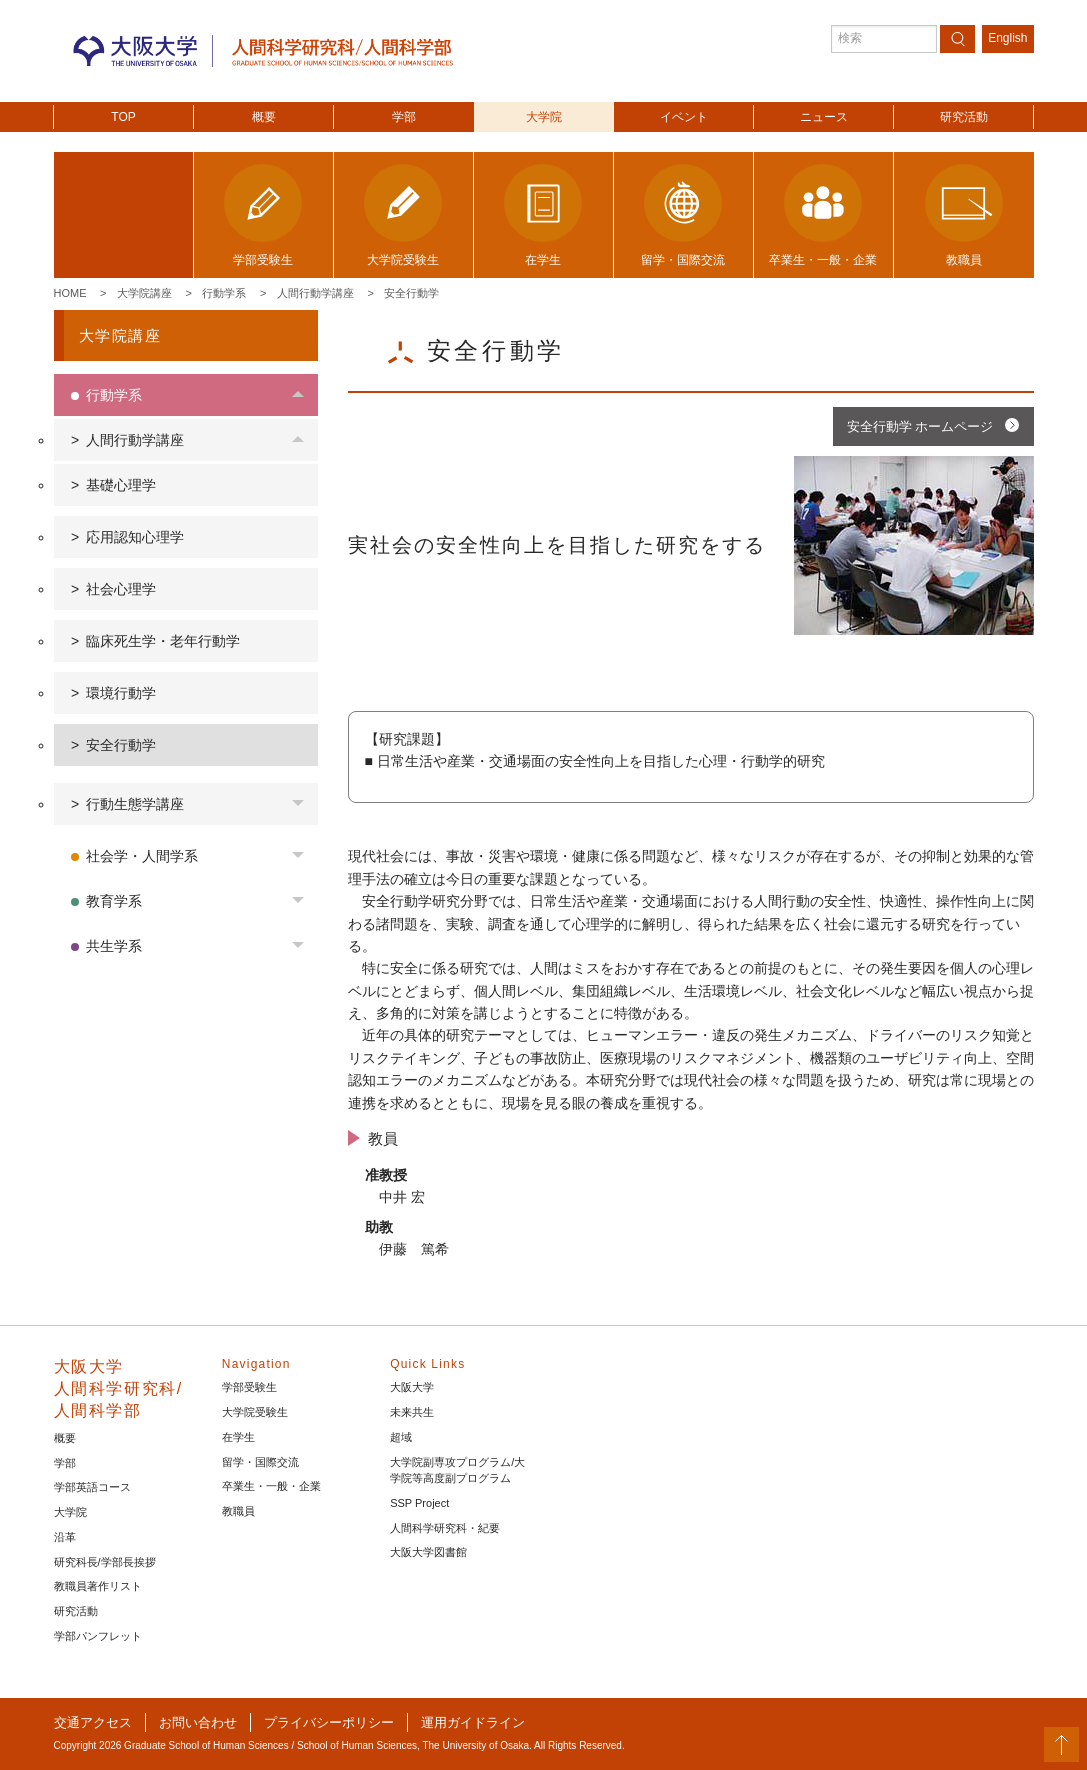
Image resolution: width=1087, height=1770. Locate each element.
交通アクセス (93, 1722)
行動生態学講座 (135, 804)
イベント (684, 117)
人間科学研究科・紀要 (445, 1528)
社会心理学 (121, 589)
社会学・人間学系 (142, 856)
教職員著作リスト (98, 1586)
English (1007, 38)
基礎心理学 (121, 485)
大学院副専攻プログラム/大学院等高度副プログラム (457, 1470)
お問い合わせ (198, 1722)
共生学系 (114, 946)
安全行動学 (411, 293)
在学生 (238, 1437)
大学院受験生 (255, 1412)
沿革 (65, 1537)
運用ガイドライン (473, 1722)
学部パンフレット (98, 1636)
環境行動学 (121, 693)
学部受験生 (249, 1387)
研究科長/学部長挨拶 (105, 1562)
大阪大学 (412, 1387)
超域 (401, 1437)
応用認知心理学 (135, 537)
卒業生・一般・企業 (271, 1486)
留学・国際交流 (260, 1462)
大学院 (544, 117)
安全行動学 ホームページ (920, 426)
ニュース (824, 117)
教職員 (238, 1511)
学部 (404, 117)
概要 (264, 117)
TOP (123, 117)
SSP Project (419, 1503)
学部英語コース (92, 1487)
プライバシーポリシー (329, 1722)
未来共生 (412, 1412)
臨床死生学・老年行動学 (163, 641)
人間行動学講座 (315, 293)
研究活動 (964, 117)
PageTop (1061, 1744)
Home (70, 293)
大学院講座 (144, 293)
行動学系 (224, 293)
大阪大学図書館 (428, 1552)
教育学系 (114, 901)
